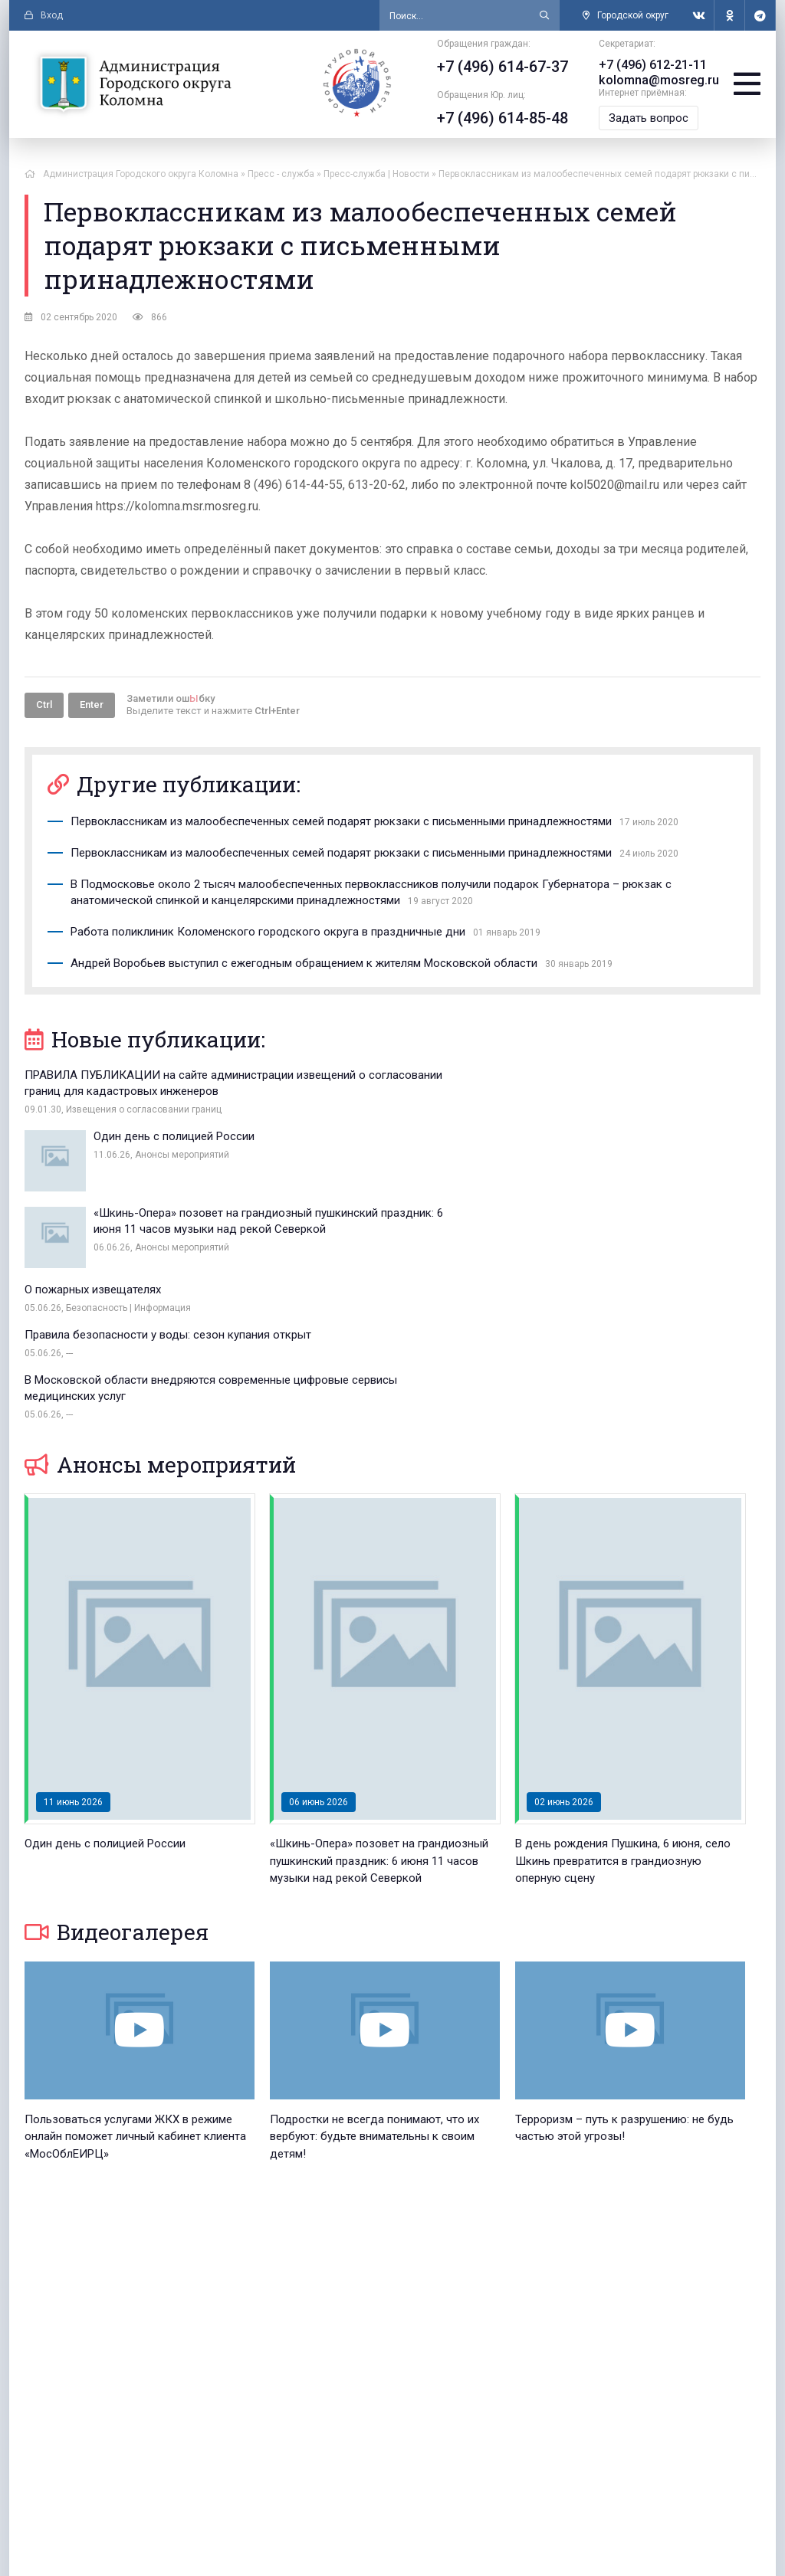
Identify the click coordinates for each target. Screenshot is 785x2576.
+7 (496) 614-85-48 (497, 118)
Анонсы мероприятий (160, 1313)
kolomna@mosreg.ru (654, 80)
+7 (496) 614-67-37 (497, 66)
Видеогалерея (117, 1781)
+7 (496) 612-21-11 (648, 64)
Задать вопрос (644, 118)
